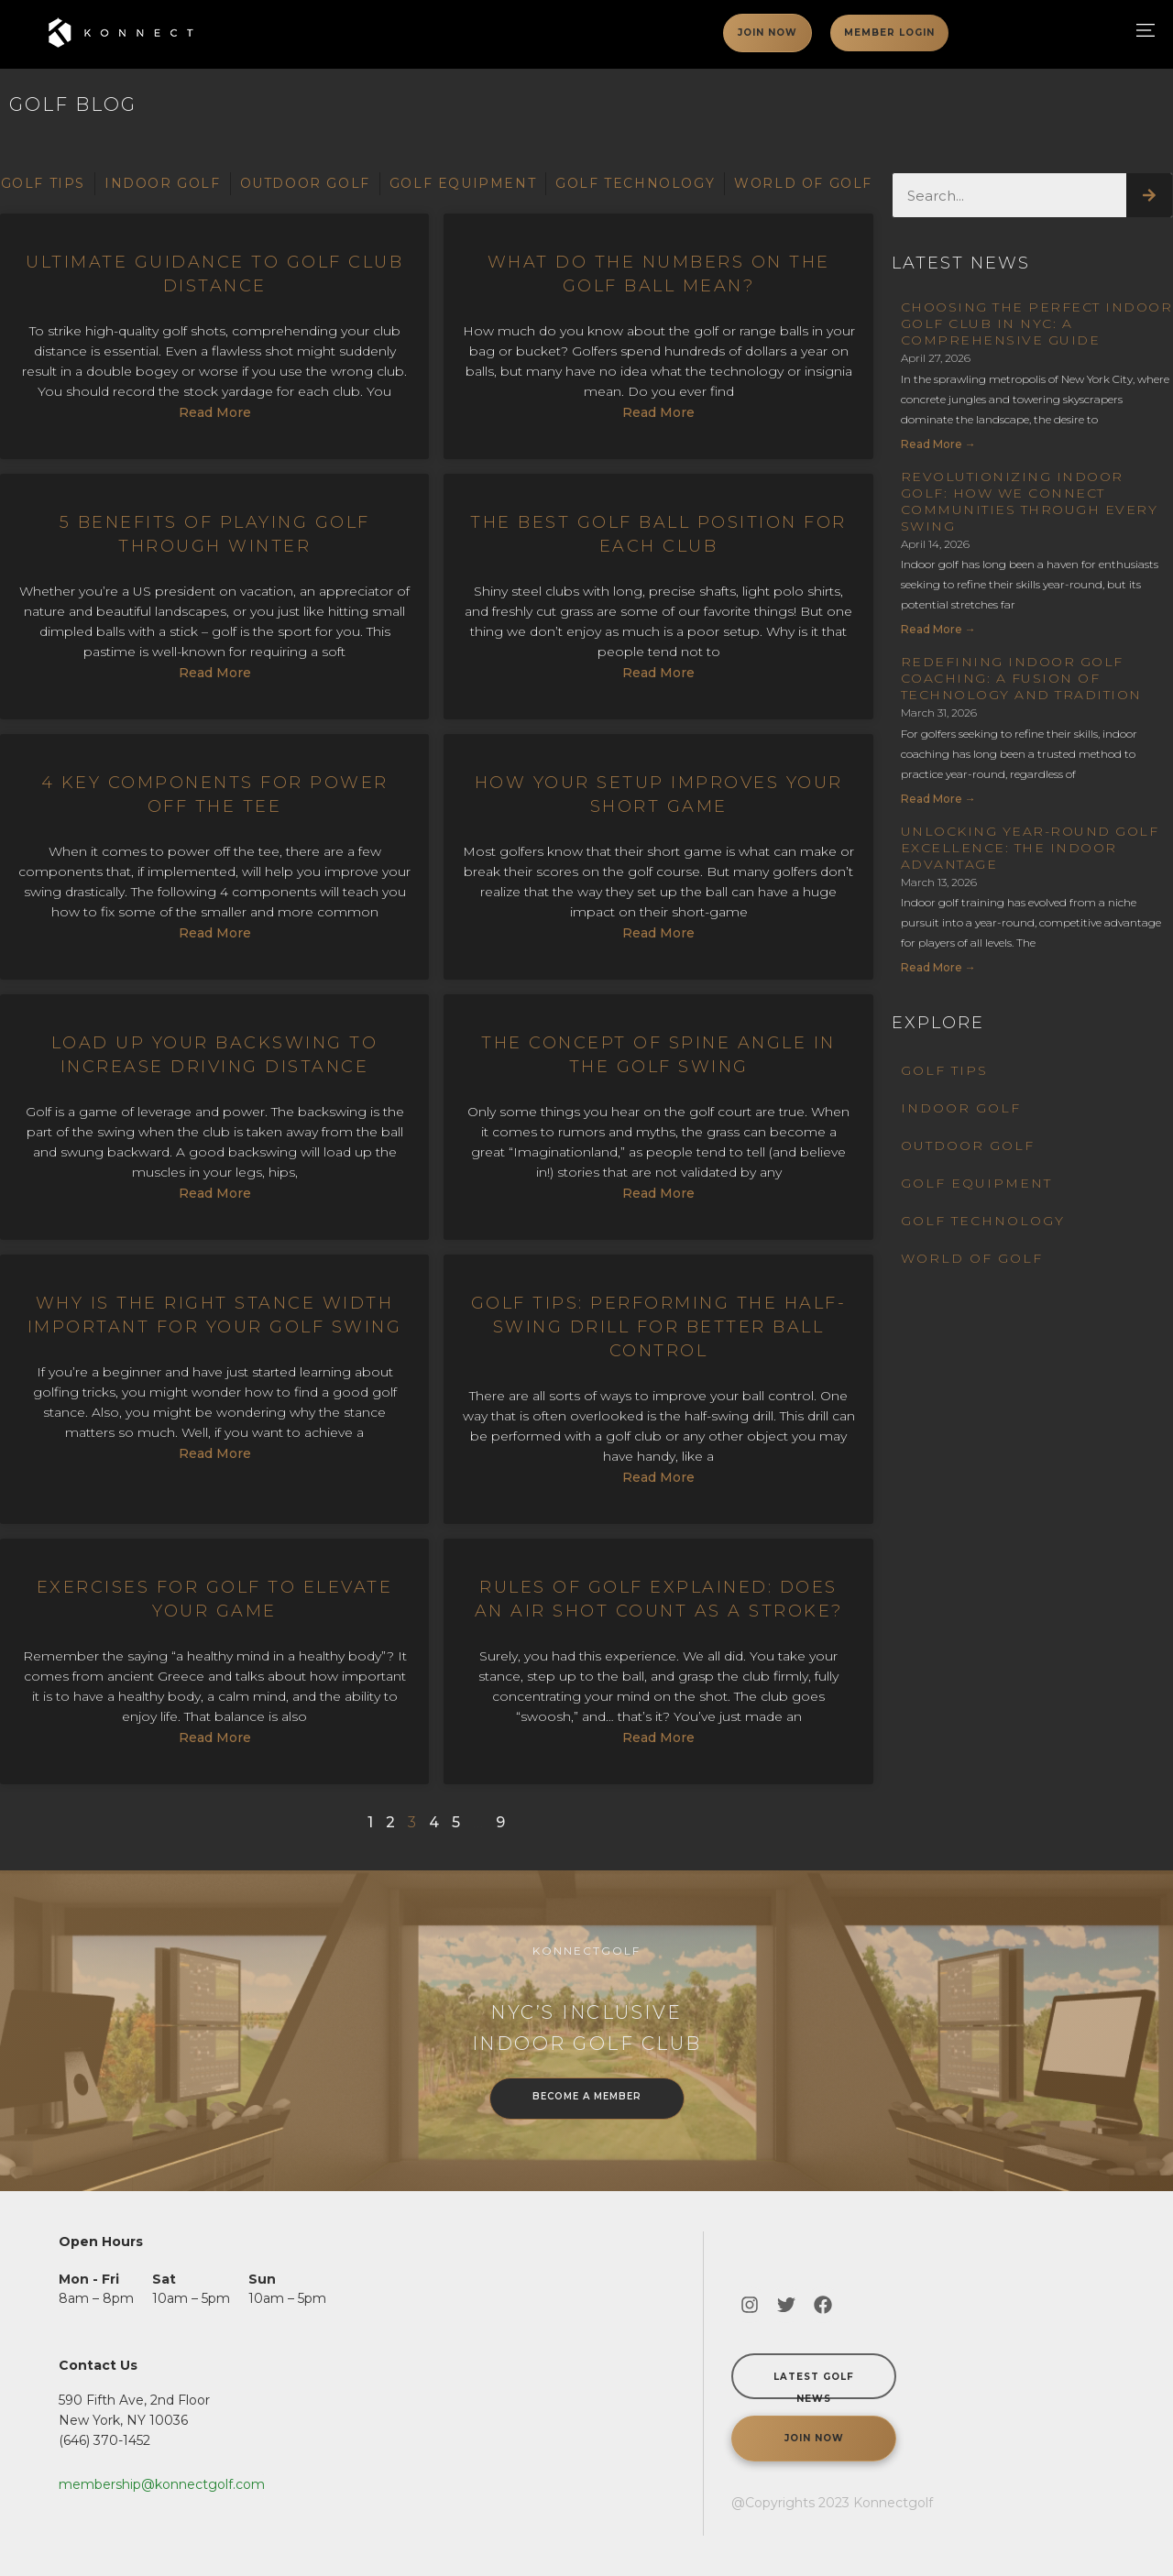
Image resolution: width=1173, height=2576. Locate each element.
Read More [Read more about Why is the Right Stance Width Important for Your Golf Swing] (215, 1453)
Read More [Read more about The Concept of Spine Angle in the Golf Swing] (658, 1193)
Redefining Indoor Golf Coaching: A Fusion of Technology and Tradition (1021, 678)
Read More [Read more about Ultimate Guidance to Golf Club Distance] (215, 412)
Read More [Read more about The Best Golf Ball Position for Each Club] (658, 672)
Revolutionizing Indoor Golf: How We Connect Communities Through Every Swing (1029, 501)
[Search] (1149, 195)
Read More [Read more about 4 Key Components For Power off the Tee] (215, 933)
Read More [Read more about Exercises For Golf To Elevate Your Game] (215, 1737)
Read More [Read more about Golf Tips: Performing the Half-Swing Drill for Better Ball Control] (658, 1477)
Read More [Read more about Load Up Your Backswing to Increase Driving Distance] (215, 1193)
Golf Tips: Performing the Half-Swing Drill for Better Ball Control (659, 1327)
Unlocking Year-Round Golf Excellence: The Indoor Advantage (1030, 847)
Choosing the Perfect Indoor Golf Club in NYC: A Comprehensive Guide (1037, 323)
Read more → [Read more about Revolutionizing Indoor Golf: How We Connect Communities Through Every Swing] (938, 629)
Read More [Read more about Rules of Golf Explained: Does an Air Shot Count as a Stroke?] (658, 1737)
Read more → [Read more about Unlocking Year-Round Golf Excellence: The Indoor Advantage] (938, 967)
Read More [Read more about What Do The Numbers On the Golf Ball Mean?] (658, 412)
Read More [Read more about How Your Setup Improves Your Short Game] (658, 933)
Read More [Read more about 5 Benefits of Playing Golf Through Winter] (215, 672)
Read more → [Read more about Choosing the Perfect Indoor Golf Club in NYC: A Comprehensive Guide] (938, 444)
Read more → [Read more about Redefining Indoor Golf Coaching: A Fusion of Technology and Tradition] (938, 799)
